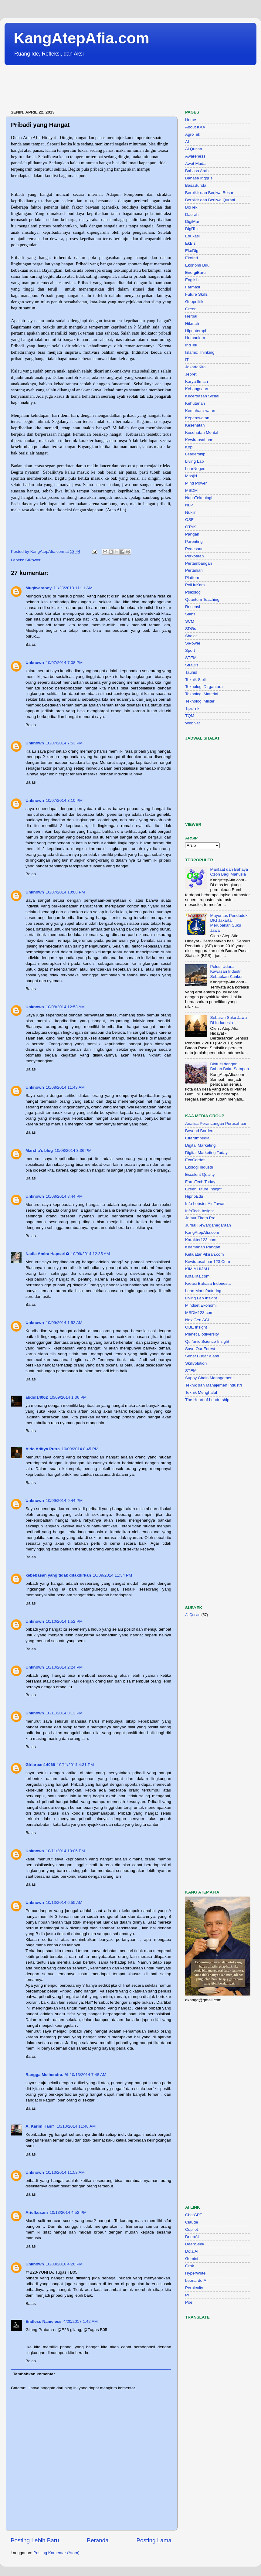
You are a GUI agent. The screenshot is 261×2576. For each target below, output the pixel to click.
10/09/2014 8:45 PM (80, 1449)
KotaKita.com (197, 1276)
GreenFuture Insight (203, 1189)
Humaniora (195, 337)
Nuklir (190, 512)
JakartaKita (195, 367)
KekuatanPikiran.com (204, 1254)
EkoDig (191, 250)
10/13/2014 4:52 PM (68, 2212)
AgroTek (192, 134)
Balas (30, 644)
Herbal (191, 316)
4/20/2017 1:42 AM (80, 2321)
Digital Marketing (200, 1145)
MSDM (191, 490)
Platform (192, 577)
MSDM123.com (199, 1312)
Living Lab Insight (201, 1298)
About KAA (195, 127)
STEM (191, 657)
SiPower (32, 560)
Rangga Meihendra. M (46, 2074)
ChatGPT (193, 2215)
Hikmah (192, 323)
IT (187, 359)
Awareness (195, 156)
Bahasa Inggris (198, 178)
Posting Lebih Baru (35, 2540)
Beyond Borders (200, 1130)
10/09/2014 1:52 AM (64, 1322)
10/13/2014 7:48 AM (88, 2074)
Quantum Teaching (202, 599)
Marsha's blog (39, 1150)
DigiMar (192, 221)
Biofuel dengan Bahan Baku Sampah (229, 1066)
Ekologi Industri (199, 1167)
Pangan (192, 534)
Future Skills (196, 294)
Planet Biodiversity (202, 1334)
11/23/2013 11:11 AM (72, 588)
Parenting (194, 541)
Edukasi (192, 236)
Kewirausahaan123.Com (207, 1261)
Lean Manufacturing (203, 1290)
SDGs (190, 628)
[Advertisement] (115, 88)
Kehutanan (195, 403)
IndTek (191, 345)
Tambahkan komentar (34, 2374)
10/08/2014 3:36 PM (73, 1150)
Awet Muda (195, 163)
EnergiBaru (195, 272)
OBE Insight (196, 1327)
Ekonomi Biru (197, 265)
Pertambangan (198, 563)
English (191, 279)
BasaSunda (195, 185)
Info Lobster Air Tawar (205, 1203)
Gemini (191, 2258)
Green (191, 309)
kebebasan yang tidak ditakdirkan (58, 1575)
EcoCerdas (195, 1160)
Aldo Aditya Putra (42, 1449)
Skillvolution (196, 1363)
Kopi (189, 447)
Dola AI (191, 2251)
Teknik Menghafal (201, 1392)
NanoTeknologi (198, 497)
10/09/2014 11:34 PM (112, 1575)
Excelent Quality (200, 1174)
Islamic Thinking (200, 352)
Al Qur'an (193, 149)
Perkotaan (194, 556)
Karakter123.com (200, 1239)
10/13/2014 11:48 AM (76, 2126)
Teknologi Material (201, 694)
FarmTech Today (200, 1181)
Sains (190, 614)
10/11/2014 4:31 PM (75, 1764)
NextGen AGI (197, 1320)
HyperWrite (195, 2273)
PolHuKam (195, 585)
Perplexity (194, 2287)
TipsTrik (192, 708)
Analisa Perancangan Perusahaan (216, 1123)
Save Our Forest (200, 1348)
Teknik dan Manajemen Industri (213, 1385)
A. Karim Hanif (40, 2126)
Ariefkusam (36, 2212)
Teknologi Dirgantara (204, 686)
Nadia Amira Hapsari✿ (47, 1253)
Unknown (34, 662)
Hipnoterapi (195, 330)
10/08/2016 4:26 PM (64, 2264)
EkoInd (191, 258)
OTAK (190, 527)
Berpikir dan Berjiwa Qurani (210, 200)
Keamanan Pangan (202, 1247)
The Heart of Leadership (207, 1399)
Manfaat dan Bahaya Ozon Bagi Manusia (229, 871)
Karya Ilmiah (196, 381)
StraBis (191, 665)
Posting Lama (153, 2540)
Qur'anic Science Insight (207, 1341)
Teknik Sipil (195, 679)
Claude (191, 2222)
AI (187, 141)
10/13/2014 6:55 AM (64, 1902)
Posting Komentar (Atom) (56, 2552)
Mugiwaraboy (38, 588)
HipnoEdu (194, 1196)
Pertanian (194, 570)
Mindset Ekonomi (201, 1305)
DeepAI (192, 2236)
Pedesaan (194, 548)
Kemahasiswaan (200, 410)
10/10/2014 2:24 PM (64, 1667)
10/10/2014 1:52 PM (64, 1621)
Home (190, 119)
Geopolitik (194, 301)
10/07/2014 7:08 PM (64, 662)
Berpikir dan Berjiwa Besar (209, 192)
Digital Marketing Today (206, 1152)
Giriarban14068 (40, 1764)
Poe (188, 2302)
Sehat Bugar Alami (202, 1356)
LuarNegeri (195, 468)
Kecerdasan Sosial (202, 396)
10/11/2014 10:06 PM (65, 1851)
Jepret (191, 374)
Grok (189, 2266)
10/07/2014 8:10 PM (64, 800)
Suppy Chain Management (209, 1378)
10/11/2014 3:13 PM (64, 1713)
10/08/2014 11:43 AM (65, 1087)
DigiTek (191, 228)
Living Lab (194, 461)
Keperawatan (197, 418)
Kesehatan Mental (201, 432)
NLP (189, 505)
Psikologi (193, 592)
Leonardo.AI (196, 2280)
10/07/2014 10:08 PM (65, 892)
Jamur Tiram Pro (200, 1218)
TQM (189, 715)
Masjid (191, 476)
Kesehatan (195, 425)
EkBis (190, 243)
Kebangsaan (196, 388)
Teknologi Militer (200, 701)
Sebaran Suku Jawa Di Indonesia (228, 1020)
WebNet (192, 723)
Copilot (191, 2229)
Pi (187, 2295)
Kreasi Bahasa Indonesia (208, 1283)
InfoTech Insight (199, 1211)
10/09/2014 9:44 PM (64, 1500)
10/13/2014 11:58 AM (65, 2172)
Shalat (191, 636)
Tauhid (191, 672)
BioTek (191, 207)
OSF (189, 519)
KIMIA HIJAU (197, 1269)
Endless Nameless (43, 2321)
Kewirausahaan (199, 439)
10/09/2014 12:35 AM (90, 1253)
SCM (189, 621)
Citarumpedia (197, 1138)
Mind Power (196, 483)
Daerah (191, 214)
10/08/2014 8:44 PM (64, 1196)
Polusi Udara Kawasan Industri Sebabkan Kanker (226, 971)
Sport (190, 650)
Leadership (195, 454)
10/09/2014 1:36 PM (68, 1397)
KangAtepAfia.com (81, 38)
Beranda (97, 2540)
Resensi (192, 606)
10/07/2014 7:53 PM (64, 743)
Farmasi (192, 287)
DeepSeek (194, 2244)
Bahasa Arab (196, 170)
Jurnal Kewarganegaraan (208, 1225)
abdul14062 (36, 1397)
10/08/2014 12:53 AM (65, 1007)
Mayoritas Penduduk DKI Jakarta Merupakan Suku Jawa (228, 923)
